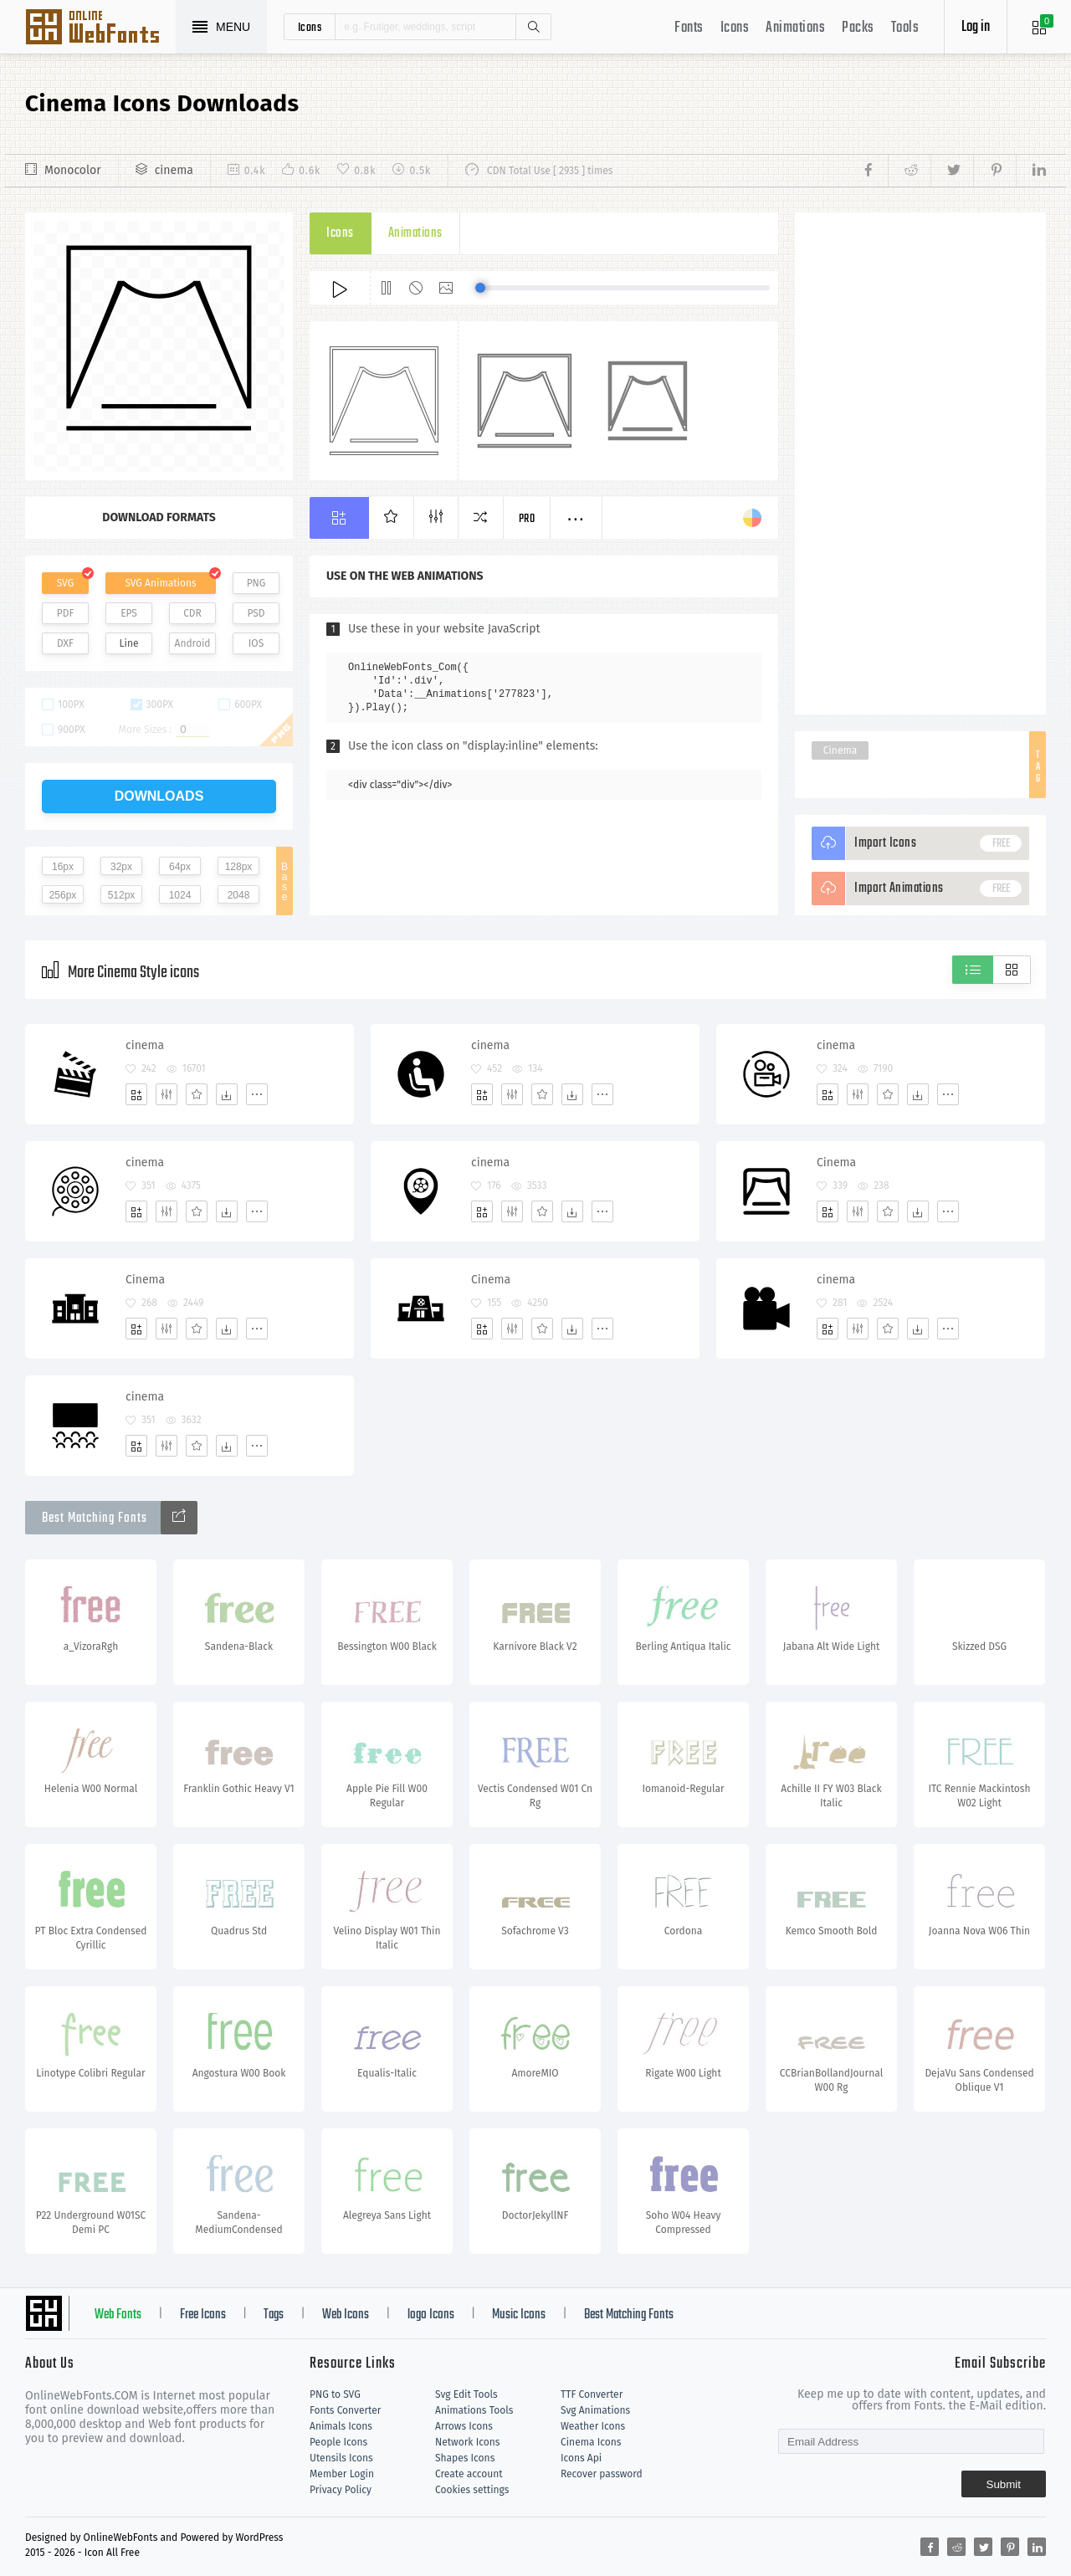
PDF (65, 613)
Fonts (689, 28)
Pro (527, 519)
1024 (180, 895)
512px (122, 895)
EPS (128, 613)
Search (533, 26)
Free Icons (203, 2315)
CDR (192, 613)
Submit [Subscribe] (1003, 2484)
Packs (858, 28)
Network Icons (467, 2442)
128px (239, 867)
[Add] (136, 1094)
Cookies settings (472, 2490)
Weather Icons (593, 2426)
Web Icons (345, 2315)
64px (180, 867)
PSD (255, 613)
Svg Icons (100, 28)
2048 (239, 895)
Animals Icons (341, 2426)
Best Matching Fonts (629, 2315)
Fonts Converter (345, 2410)
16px (63, 867)
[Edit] (166, 1094)
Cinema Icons (591, 2442)
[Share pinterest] (994, 170)
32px (121, 867)
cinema (174, 170)
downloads (159, 796)
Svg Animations (595, 2410)
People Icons (338, 2442)
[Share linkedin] (1031, 170)
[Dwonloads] (227, 1094)
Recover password (602, 2474)
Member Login (342, 2474)
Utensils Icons (341, 2458)
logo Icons (430, 2315)
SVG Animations (160, 583)
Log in (975, 27)
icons (310, 26)
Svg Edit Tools (466, 2394)
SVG (65, 583)
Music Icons (519, 2315)
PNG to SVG (335, 2394)
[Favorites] (197, 1094)
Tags (274, 2315)
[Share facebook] (873, 170)
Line (129, 643)
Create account (469, 2474)
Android (193, 643)
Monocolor (72, 170)
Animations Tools (474, 2410)
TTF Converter (592, 2394)
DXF (65, 643)
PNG (256, 583)
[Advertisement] (920, 463)
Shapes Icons (465, 2458)
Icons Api (581, 2458)
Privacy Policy (341, 2490)
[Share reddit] (909, 170)
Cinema (840, 750)
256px (63, 895)
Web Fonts (118, 2315)
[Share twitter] (951, 170)
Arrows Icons (464, 2426)
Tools (905, 28)
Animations (795, 28)
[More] (257, 1094)
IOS (256, 643)
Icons (735, 28)
